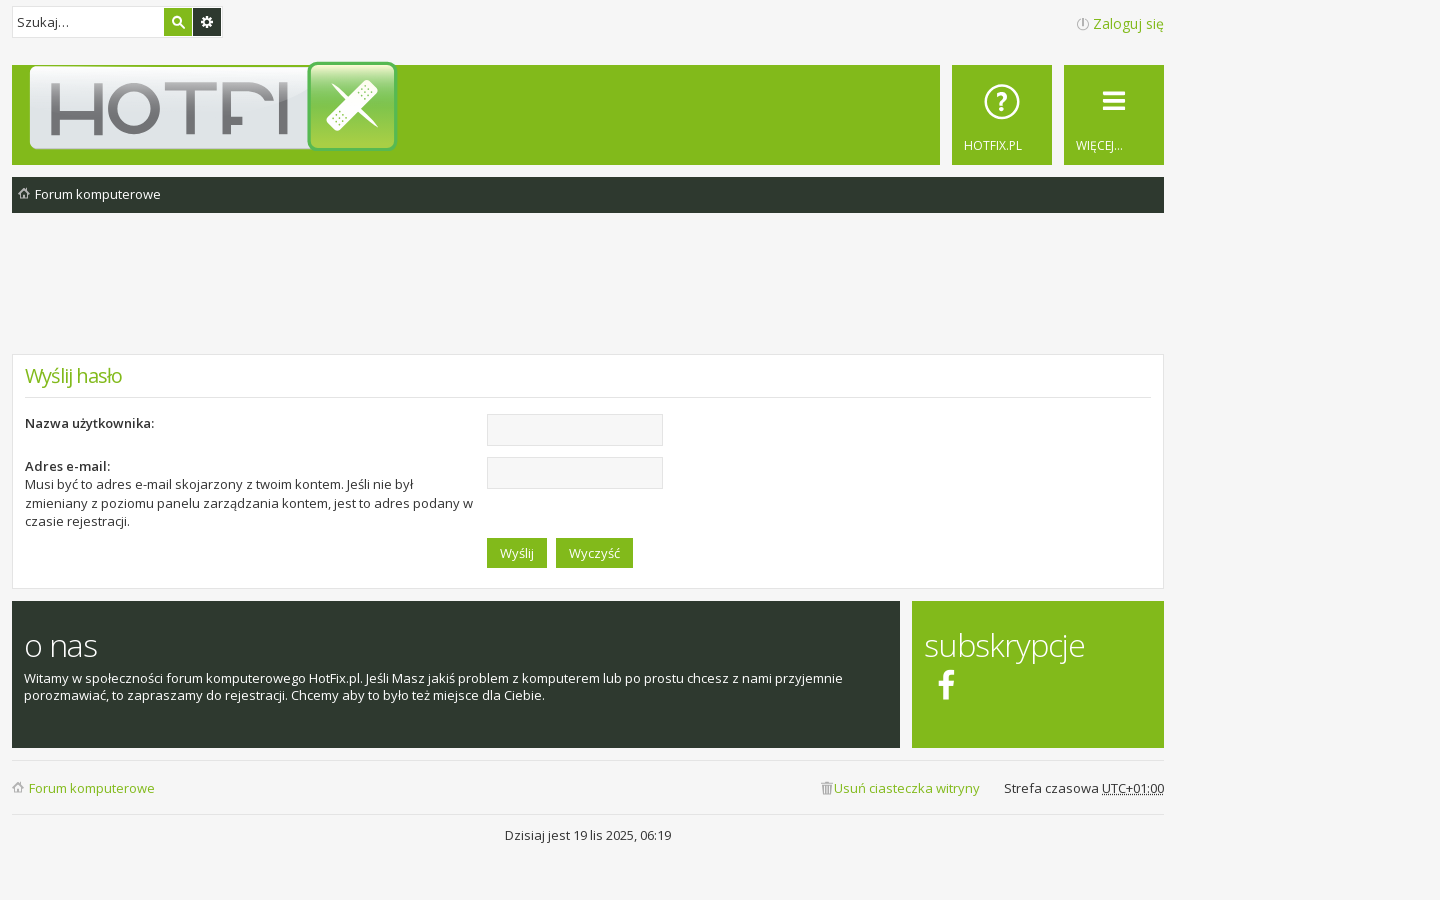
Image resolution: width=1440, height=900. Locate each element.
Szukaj (178, 22)
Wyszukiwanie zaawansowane (207, 22)
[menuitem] (1002, 115)
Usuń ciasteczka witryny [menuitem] (907, 788)
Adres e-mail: (67, 466)
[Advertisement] (588, 299)
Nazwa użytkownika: (89, 423)
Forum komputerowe (92, 788)
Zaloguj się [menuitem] (1128, 23)
